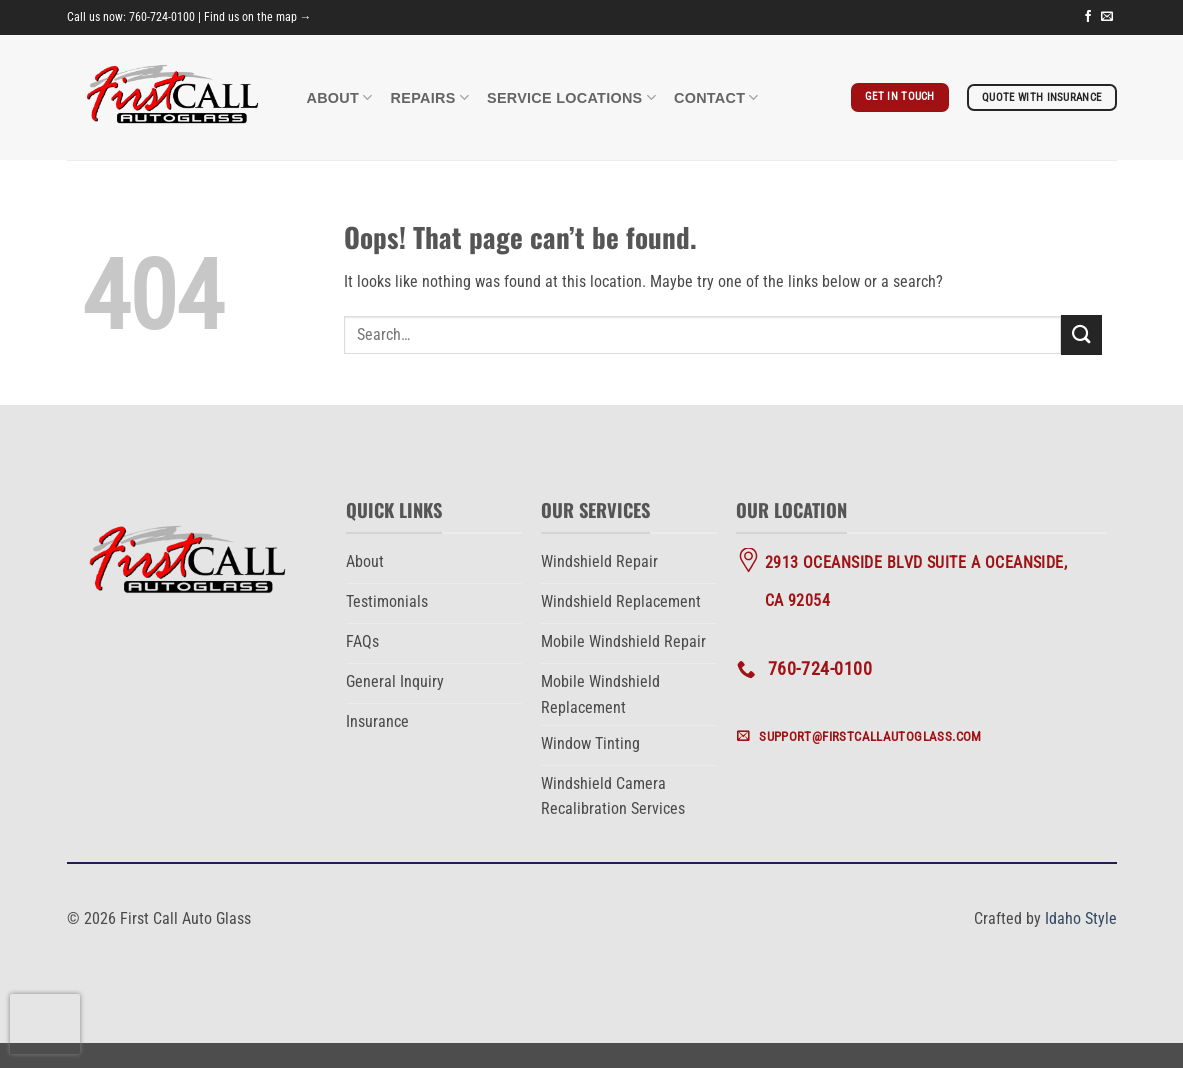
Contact (716, 97)
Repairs (430, 97)
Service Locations (571, 97)
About (340, 97)
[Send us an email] (1107, 17)
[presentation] (45, 1024)
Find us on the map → (258, 17)
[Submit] (1081, 334)
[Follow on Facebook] (1088, 17)
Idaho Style (1081, 918)
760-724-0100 (162, 17)
